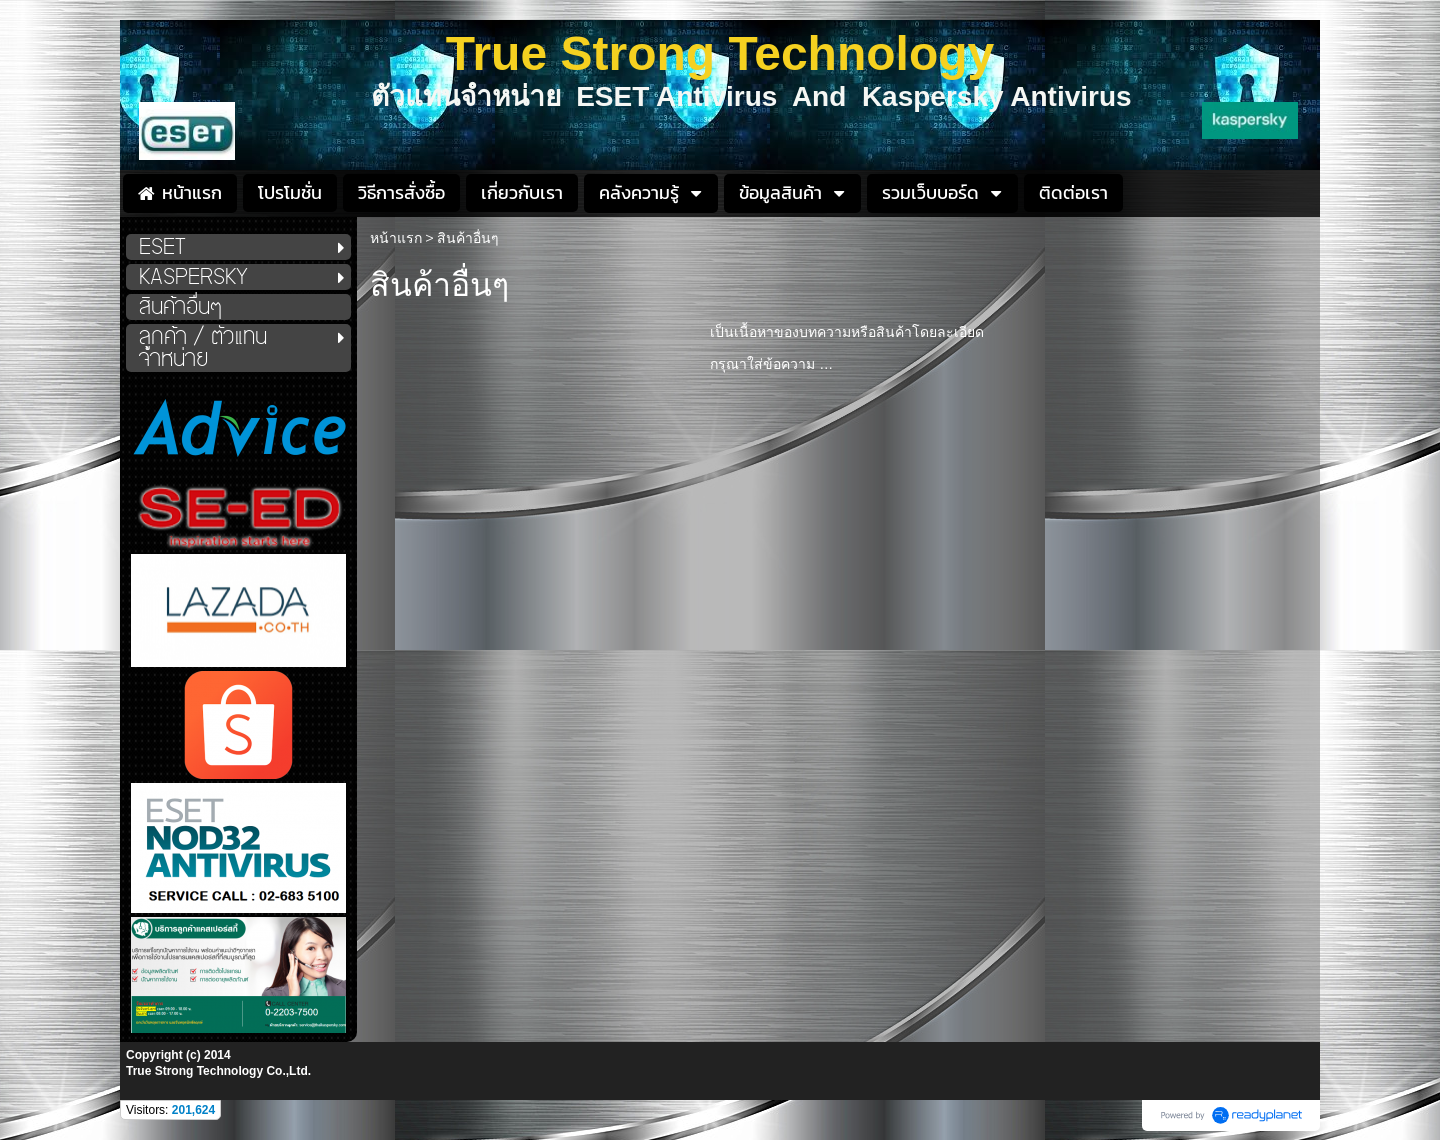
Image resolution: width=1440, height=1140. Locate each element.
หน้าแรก (396, 238)
